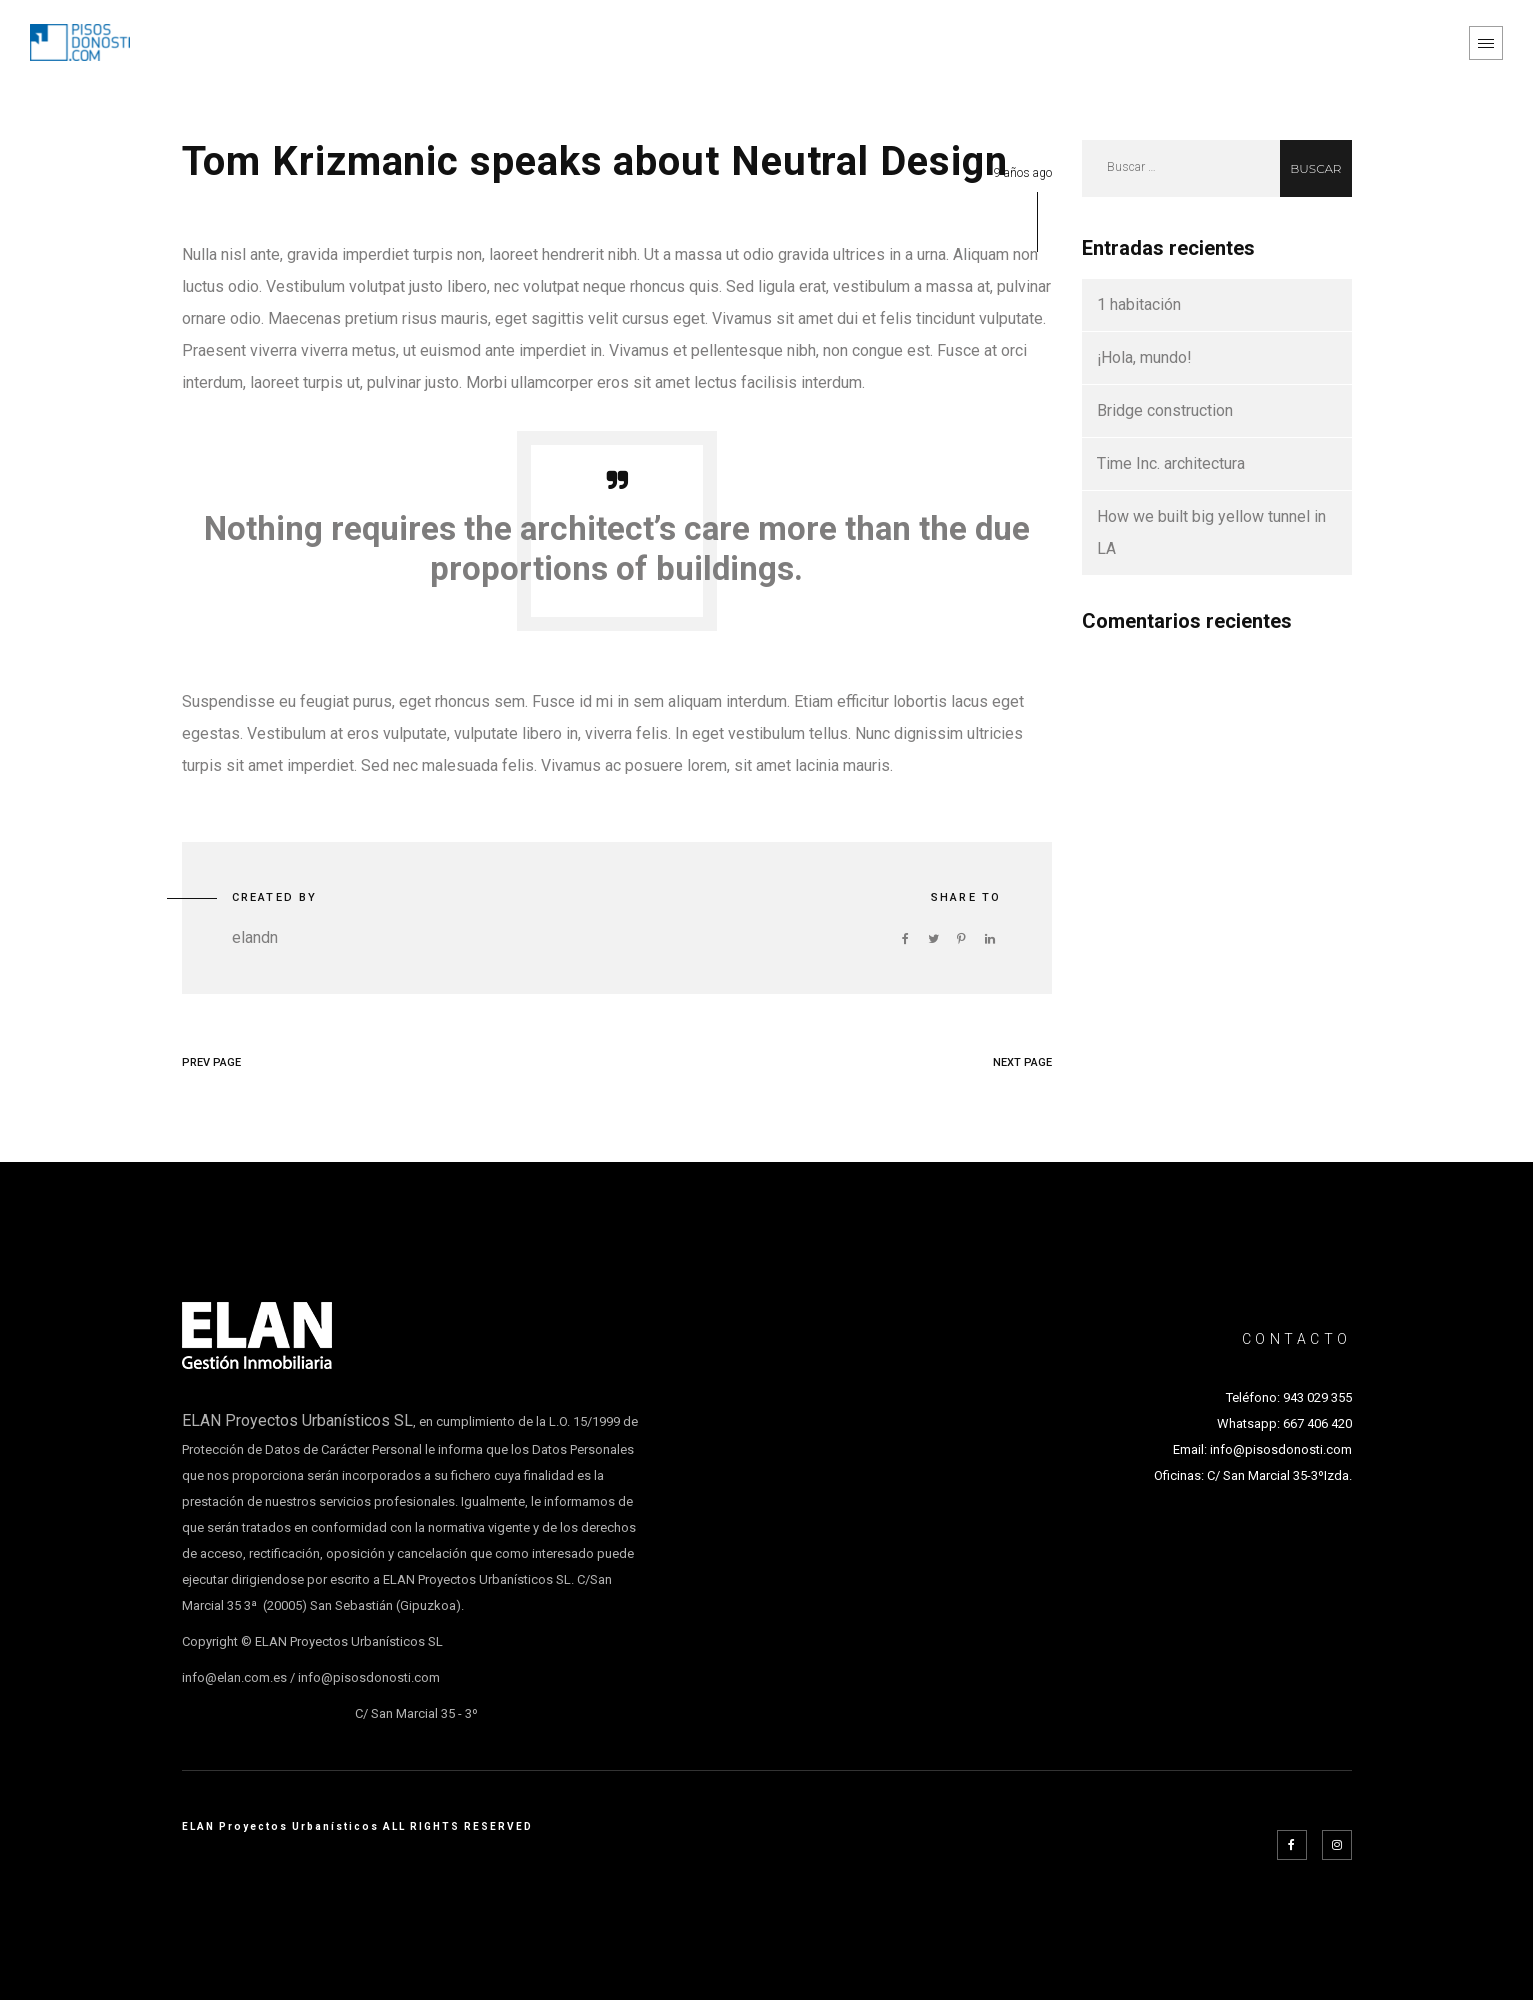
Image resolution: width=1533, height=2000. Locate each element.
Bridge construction (1165, 410)
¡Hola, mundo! (1144, 357)
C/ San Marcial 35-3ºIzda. (1278, 1475)
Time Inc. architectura (1171, 463)
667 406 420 (1317, 1423)
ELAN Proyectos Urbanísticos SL (297, 1420)
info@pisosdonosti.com (1281, 1449)
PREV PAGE (211, 1062)
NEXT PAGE (1022, 1062)
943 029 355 (1317, 1397)
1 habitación (1139, 304)
